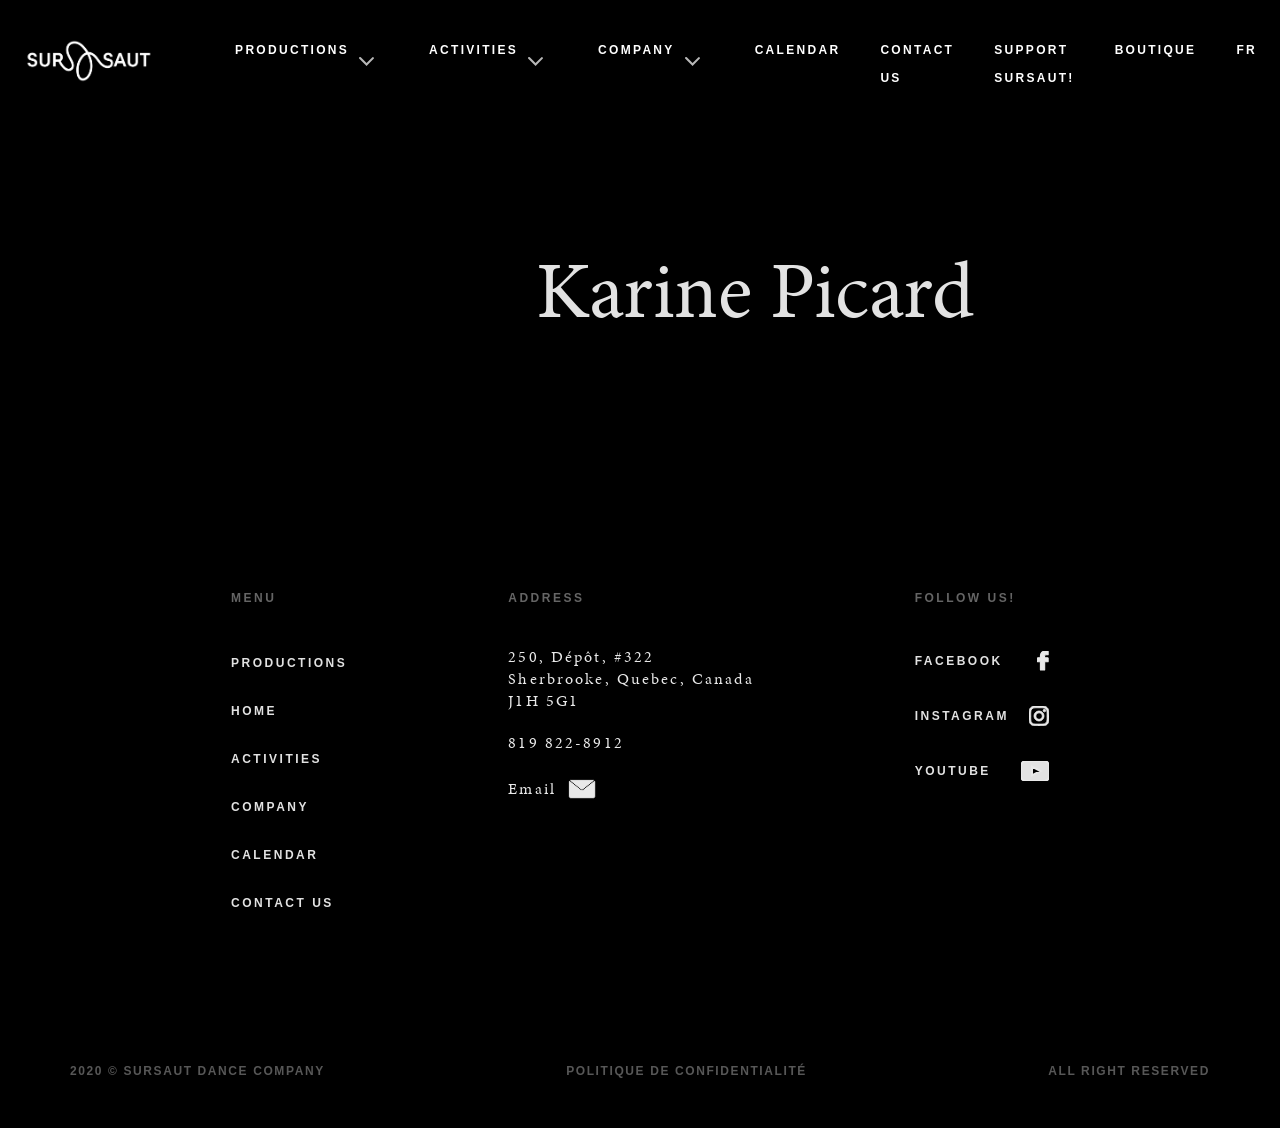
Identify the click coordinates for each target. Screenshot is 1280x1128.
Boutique (1156, 50)
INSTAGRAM (962, 716)
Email (532, 788)
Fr (1246, 50)
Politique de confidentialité (686, 1071)
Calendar (798, 50)
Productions (292, 50)
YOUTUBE (953, 771)
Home (254, 711)
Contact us (282, 903)
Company (636, 50)
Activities (473, 50)
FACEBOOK (959, 661)
